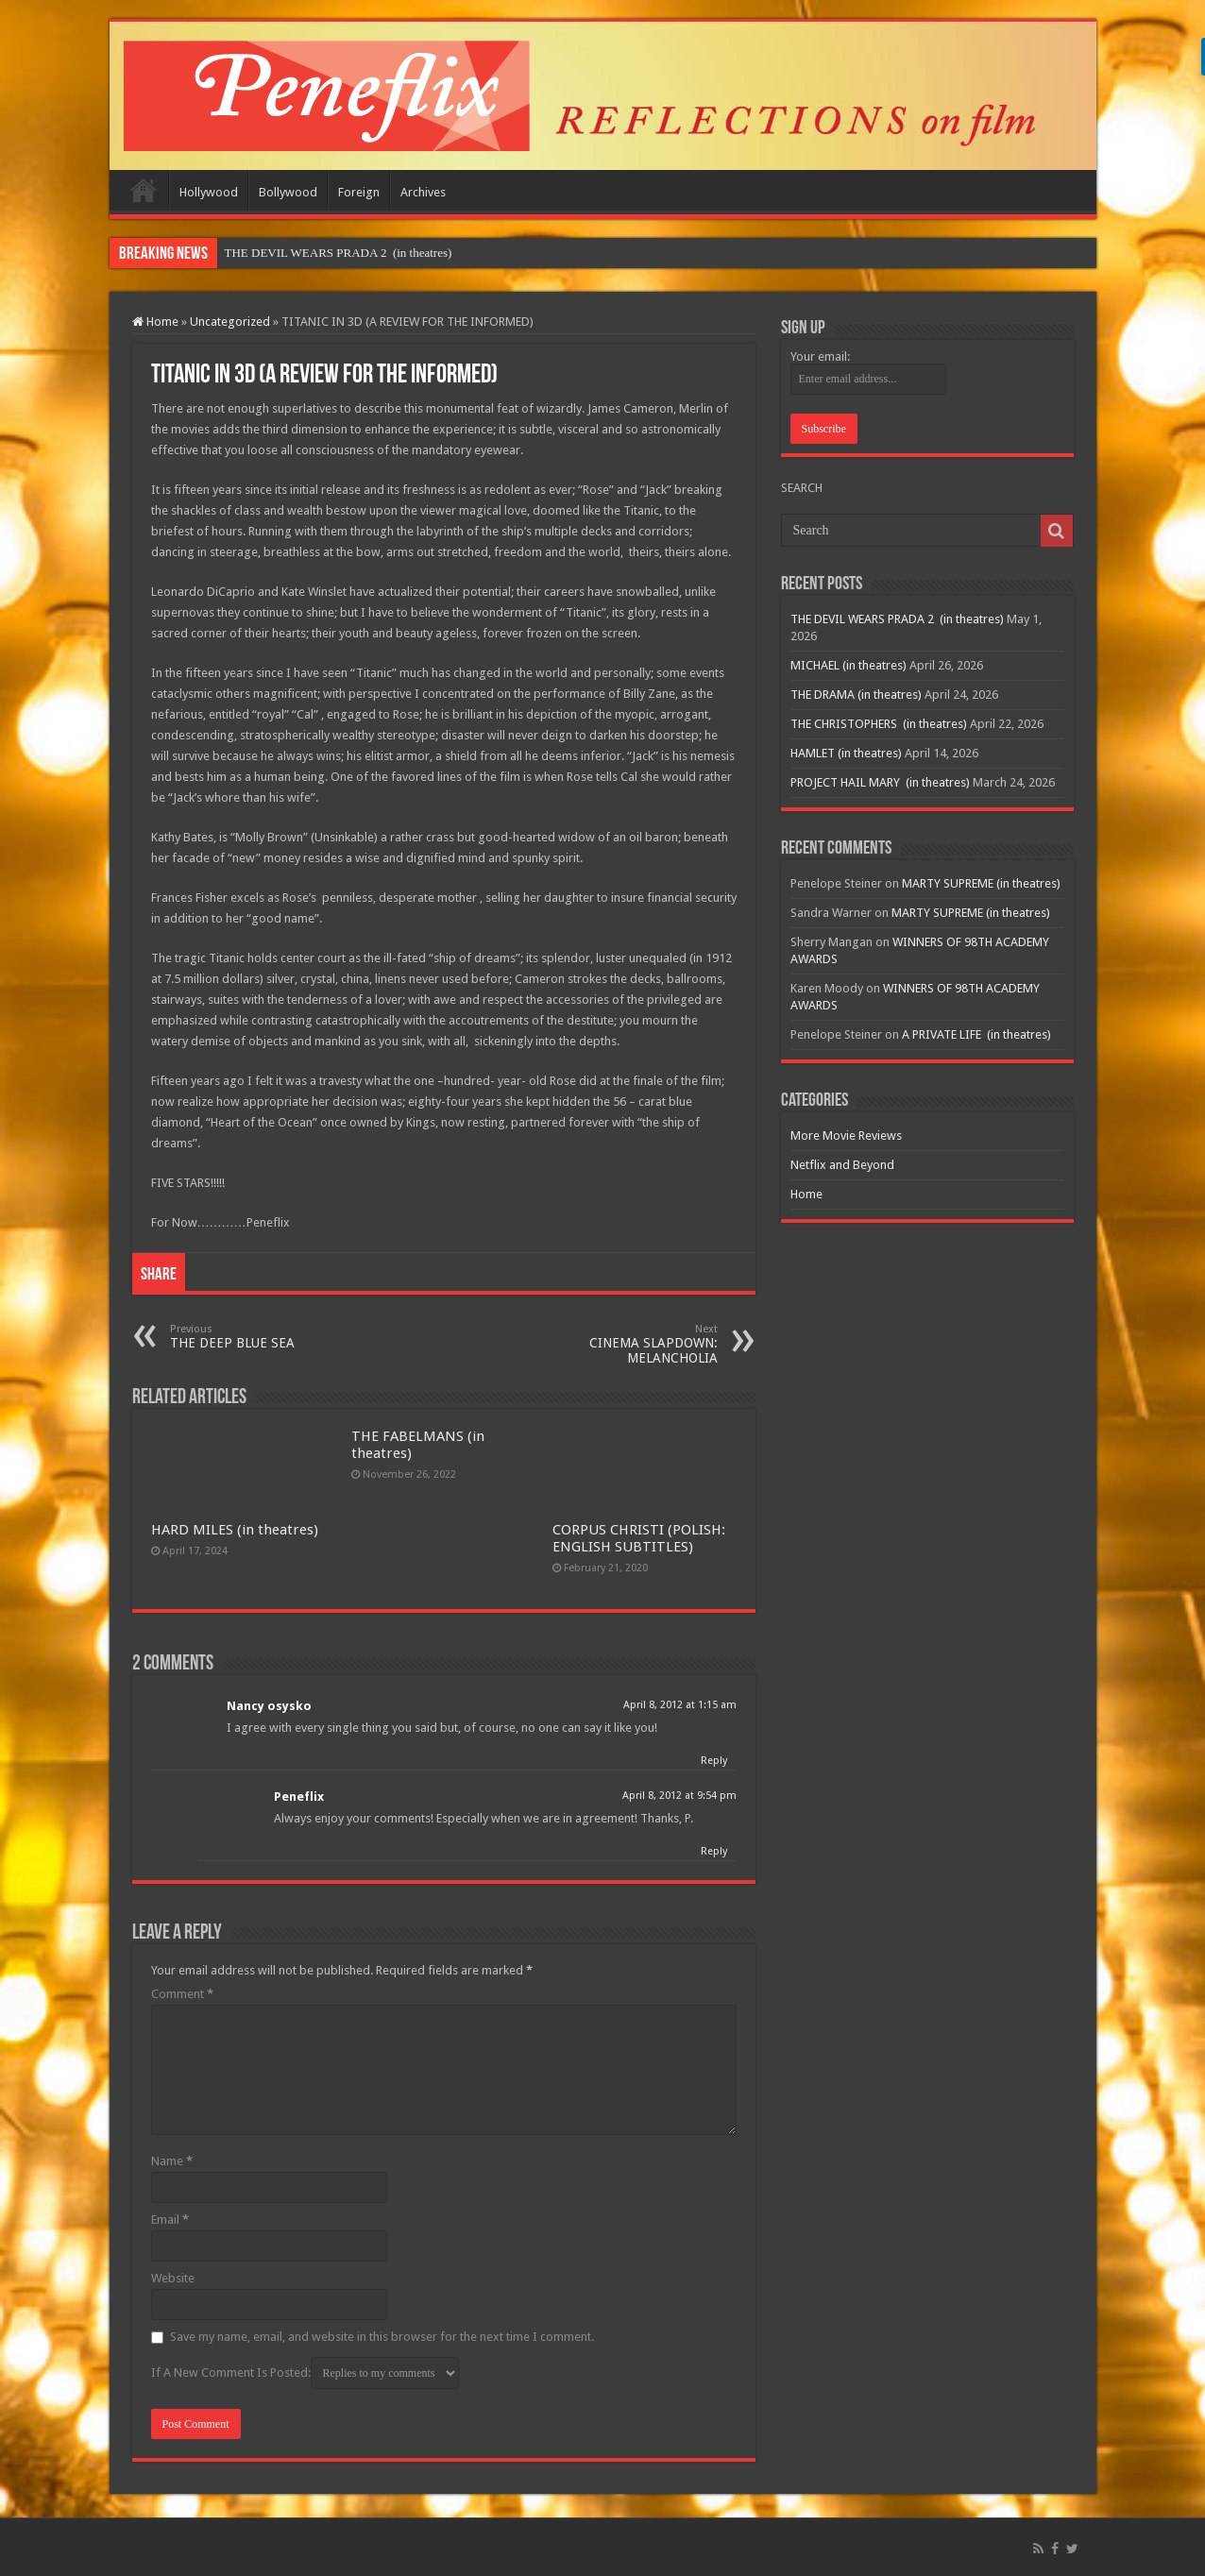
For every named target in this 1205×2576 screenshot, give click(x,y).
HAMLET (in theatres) (846, 753)
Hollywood (208, 192)
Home (143, 190)
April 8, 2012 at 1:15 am (680, 1705)
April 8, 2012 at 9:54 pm (679, 1795)
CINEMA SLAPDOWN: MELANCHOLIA (621, 1344)
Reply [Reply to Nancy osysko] (714, 1760)
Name (172, 2161)
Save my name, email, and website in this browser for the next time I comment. (382, 2337)
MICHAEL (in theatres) (848, 665)
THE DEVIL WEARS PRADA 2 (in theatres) (897, 619)
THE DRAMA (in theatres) (856, 694)
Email (170, 2219)
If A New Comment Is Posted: (305, 2373)
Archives (423, 192)
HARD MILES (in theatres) (234, 1529)
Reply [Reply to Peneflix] (714, 1851)
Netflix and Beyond (842, 1165)
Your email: (820, 356)
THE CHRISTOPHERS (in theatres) (878, 724)
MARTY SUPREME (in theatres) (981, 883)
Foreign (359, 192)
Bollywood (288, 192)
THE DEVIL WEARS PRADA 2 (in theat (329, 253)
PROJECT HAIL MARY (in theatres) (880, 782)
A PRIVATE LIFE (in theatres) (976, 1034)
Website (173, 2278)
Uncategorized (230, 321)
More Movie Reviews (846, 1135)
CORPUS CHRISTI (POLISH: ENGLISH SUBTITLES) (638, 1538)
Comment (182, 1994)
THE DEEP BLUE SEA (267, 1336)
